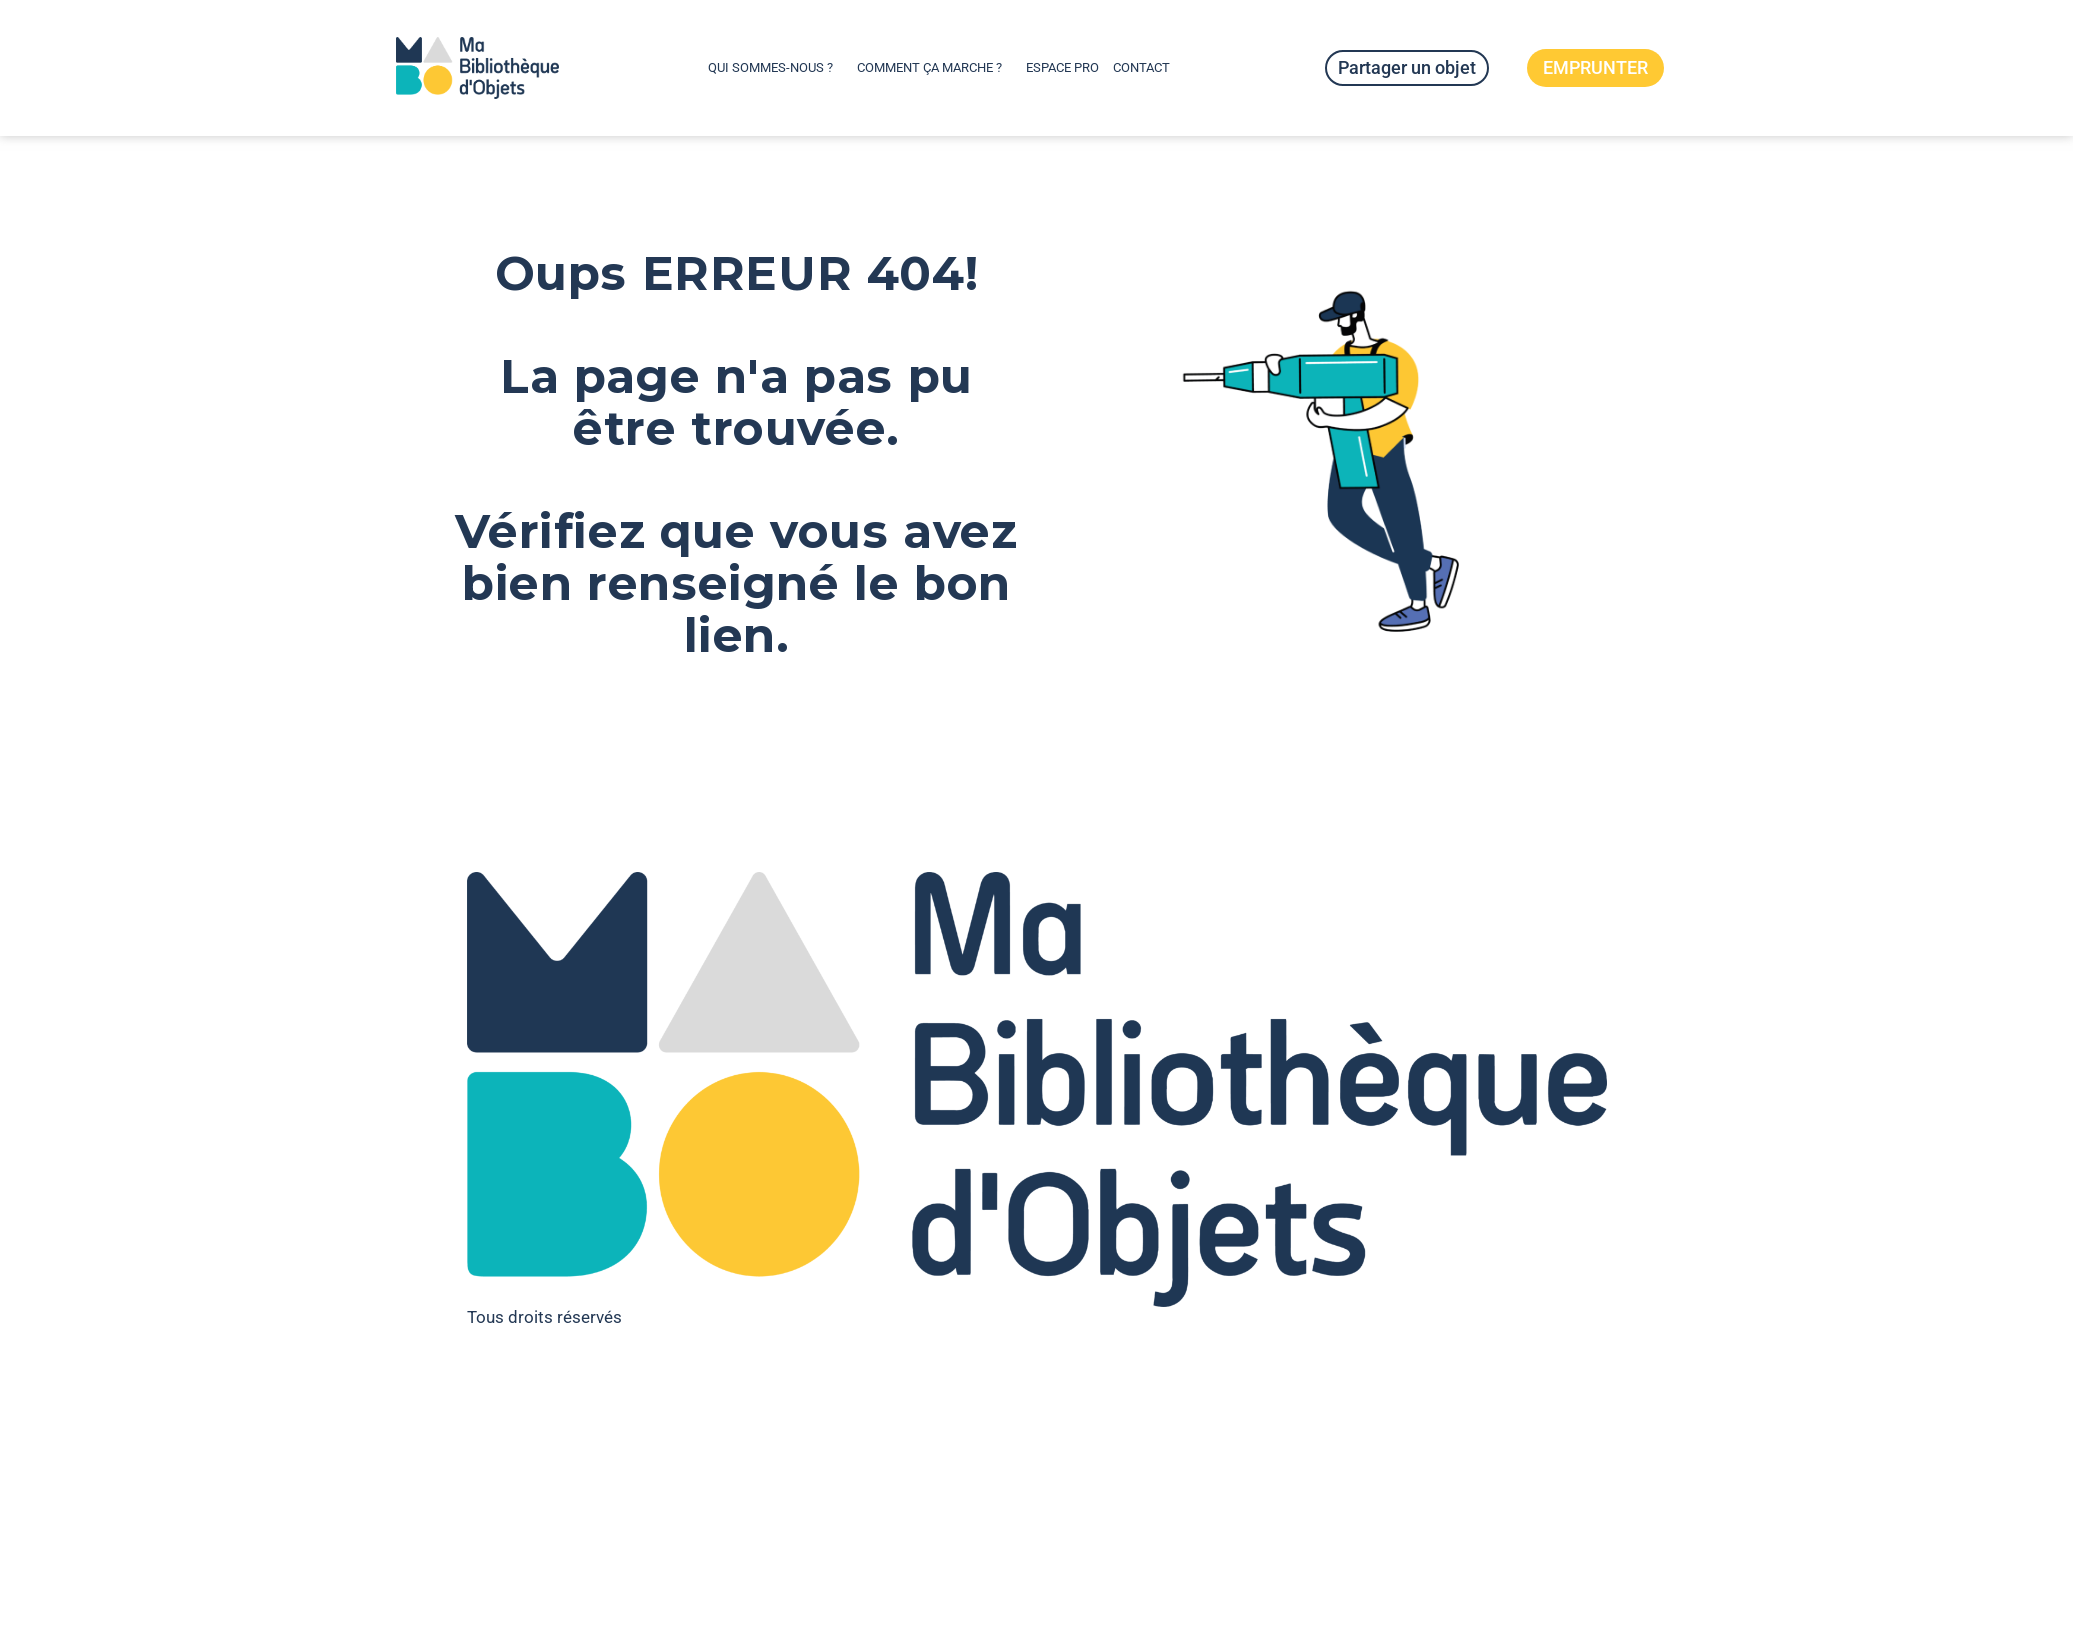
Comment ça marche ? (934, 68)
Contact (1141, 67)
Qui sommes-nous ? (775, 68)
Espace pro (1062, 67)
